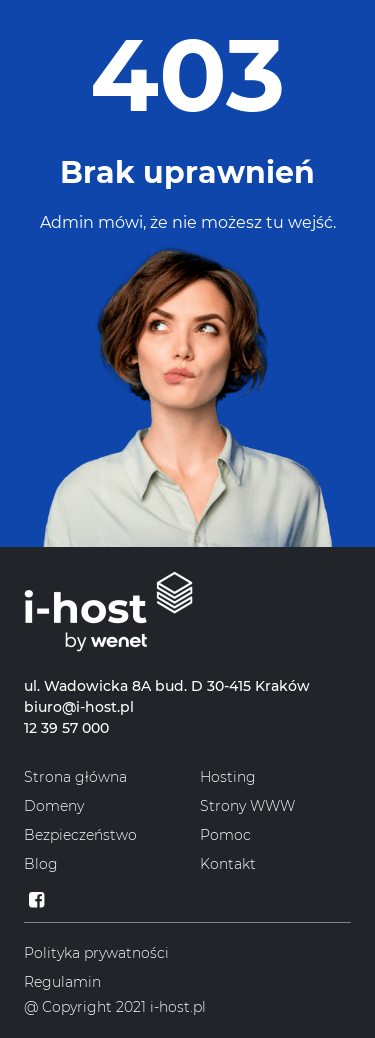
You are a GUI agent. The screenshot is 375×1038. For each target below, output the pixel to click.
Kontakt (228, 864)
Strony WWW (247, 806)
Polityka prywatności (96, 953)
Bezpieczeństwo (80, 835)
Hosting (228, 777)
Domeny (54, 806)
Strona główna (75, 777)
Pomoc (225, 835)
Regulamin (62, 982)
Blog (41, 864)
